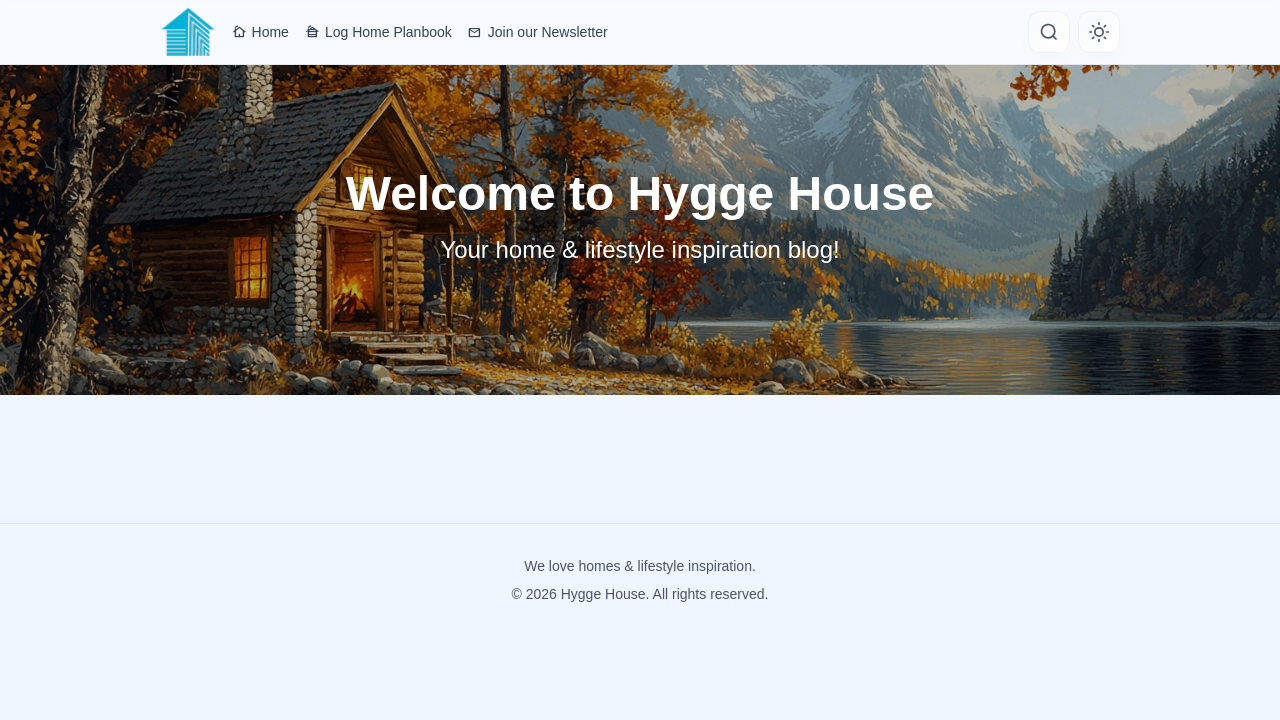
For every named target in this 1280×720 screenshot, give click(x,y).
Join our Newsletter (538, 32)
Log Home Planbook (378, 32)
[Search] (1049, 32)
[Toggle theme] (1099, 32)
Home (260, 32)
